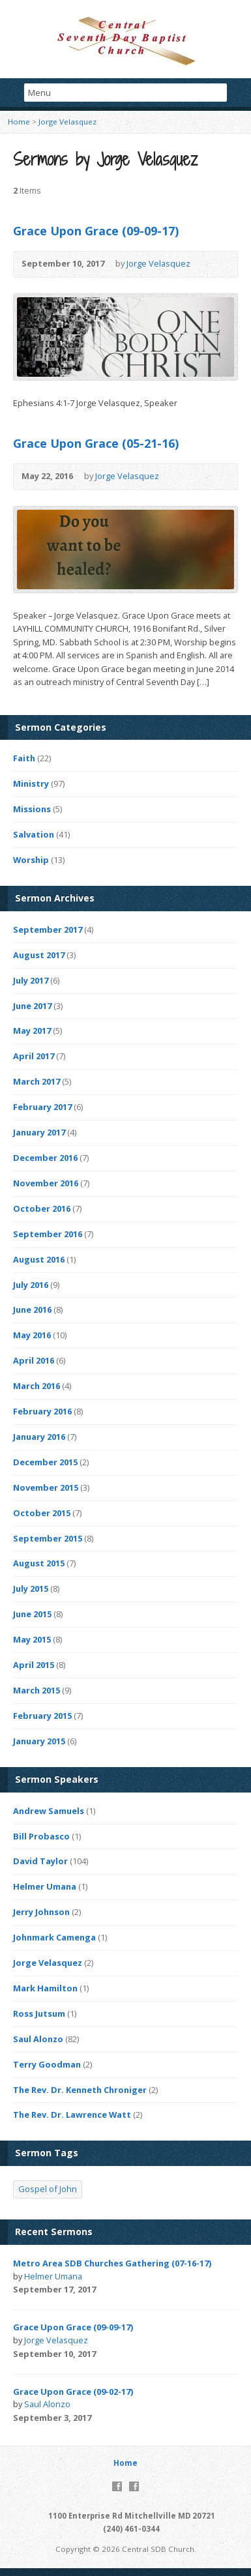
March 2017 (36, 1081)
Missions (32, 809)
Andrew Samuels (48, 1811)
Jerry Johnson (41, 1912)
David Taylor (40, 1861)
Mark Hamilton (45, 1988)
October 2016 (41, 1208)
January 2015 (39, 1741)
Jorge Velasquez (67, 121)
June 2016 (32, 1309)
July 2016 (30, 1285)
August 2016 (39, 1259)
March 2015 (36, 1690)
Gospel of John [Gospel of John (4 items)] (47, 2189)
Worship (31, 860)
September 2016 (47, 1234)
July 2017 (30, 980)
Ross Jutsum (39, 2013)
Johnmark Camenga (54, 1937)
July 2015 (30, 1588)
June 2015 (32, 1614)
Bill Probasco (41, 1836)
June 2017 (32, 1006)
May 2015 (32, 1639)
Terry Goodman (47, 2064)
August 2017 (39, 955)
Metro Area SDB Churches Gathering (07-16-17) (112, 2263)
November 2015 (45, 1487)
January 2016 (39, 1436)
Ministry (31, 783)
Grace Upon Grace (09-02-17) (73, 2391)
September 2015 (47, 1538)
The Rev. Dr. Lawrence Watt (72, 2114)
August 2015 (39, 1563)
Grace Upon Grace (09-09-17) (96, 231)
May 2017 (32, 1030)
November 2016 (45, 1183)
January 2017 (39, 1132)
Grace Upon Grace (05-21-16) (96, 443)
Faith (24, 758)
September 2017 (47, 929)
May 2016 (32, 1335)
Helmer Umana (44, 1886)
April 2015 (33, 1665)
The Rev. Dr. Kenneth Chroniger (80, 2090)
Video (209, 264)
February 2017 (42, 1107)
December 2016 (45, 1158)
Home (19, 121)
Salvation (33, 834)
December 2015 (45, 1462)
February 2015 (42, 1715)
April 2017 (33, 1056)
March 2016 (36, 1386)
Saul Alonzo (38, 2039)
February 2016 (42, 1411)
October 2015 (41, 1513)
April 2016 (33, 1360)
